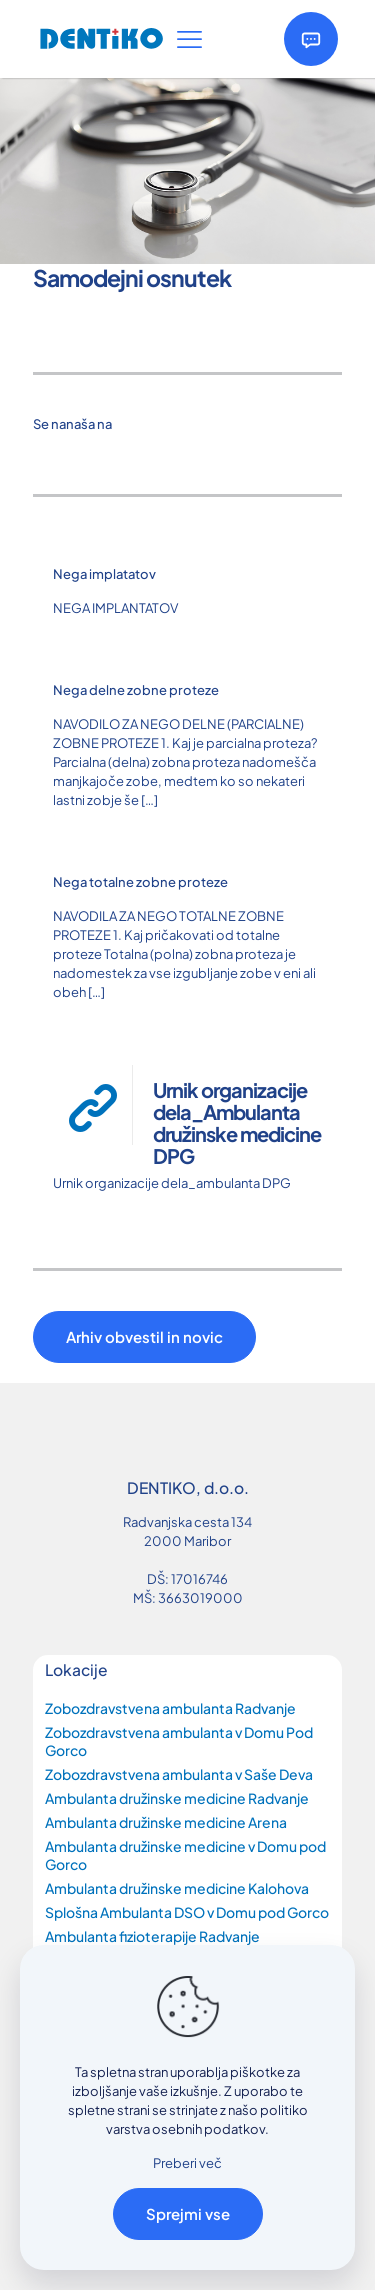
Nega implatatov (104, 574)
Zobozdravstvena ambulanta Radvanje (170, 1708)
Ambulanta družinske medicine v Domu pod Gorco (185, 1855)
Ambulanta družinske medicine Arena (166, 1822)
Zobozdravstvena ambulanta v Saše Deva (179, 1774)
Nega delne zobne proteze (136, 690)
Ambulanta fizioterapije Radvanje (152, 1936)
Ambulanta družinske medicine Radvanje (177, 1798)
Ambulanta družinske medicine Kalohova (177, 1888)
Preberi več (187, 2163)
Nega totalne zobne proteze (140, 882)
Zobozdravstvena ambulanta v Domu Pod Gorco (179, 1741)
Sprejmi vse (188, 2213)
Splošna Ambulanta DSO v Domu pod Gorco (187, 1912)
